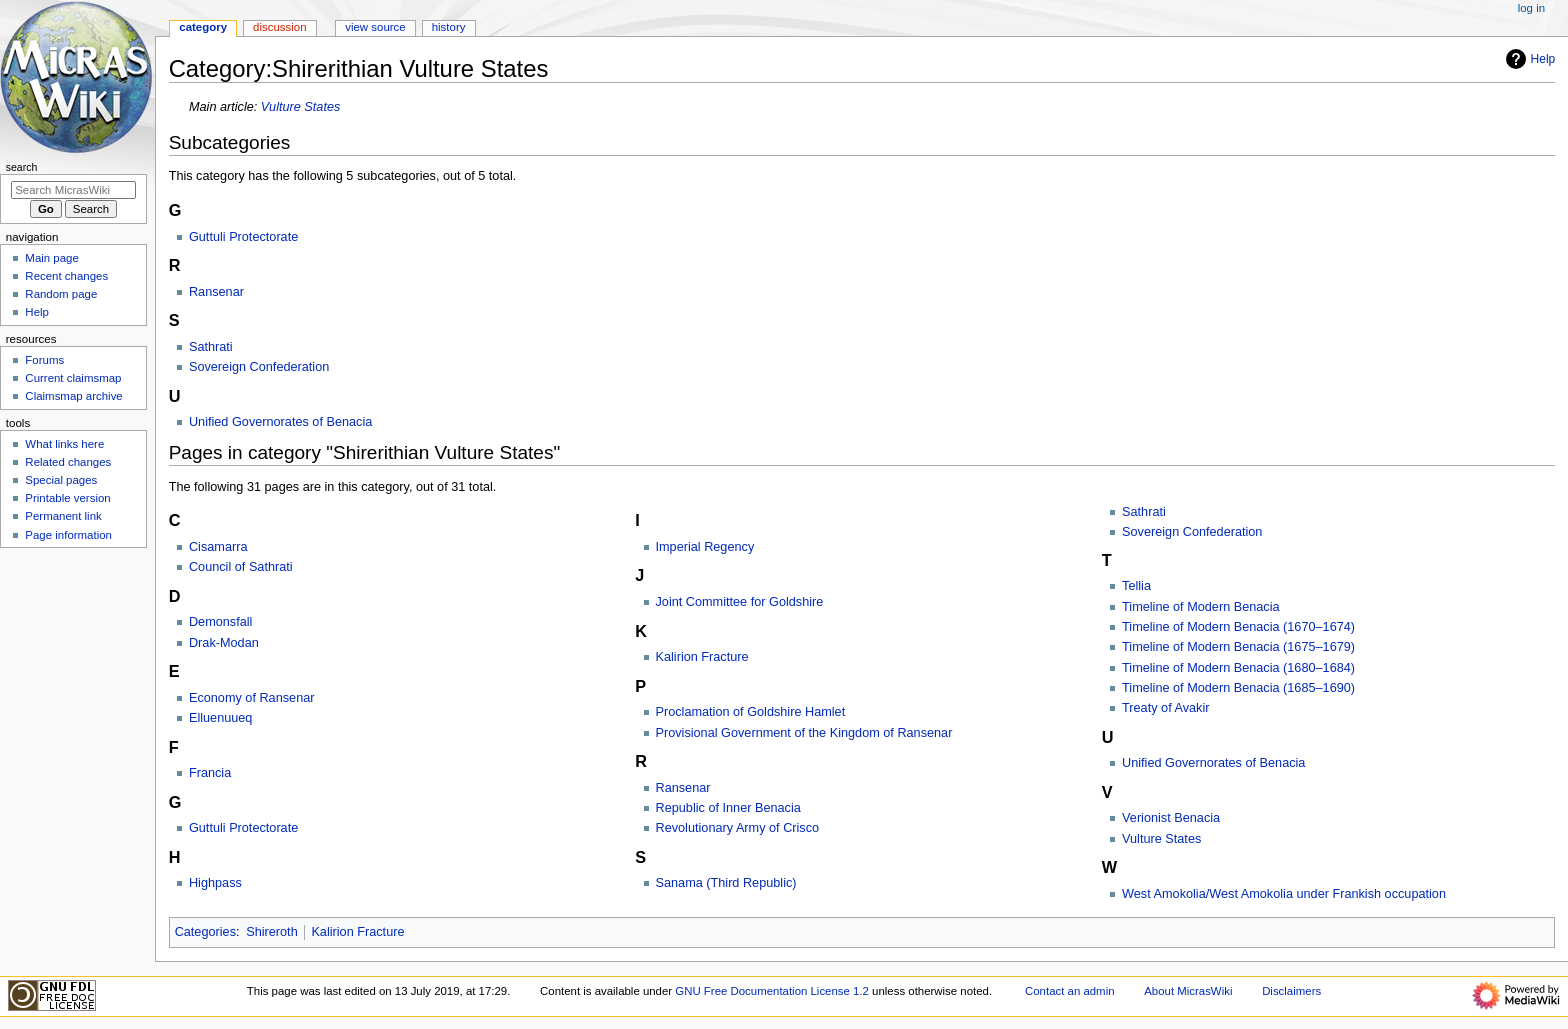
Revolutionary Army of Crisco (738, 828)
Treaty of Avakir (1165, 708)
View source (375, 27)
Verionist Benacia (1171, 818)
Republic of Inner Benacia (728, 808)
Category (203, 27)
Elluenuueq (221, 718)
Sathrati (211, 347)
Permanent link (63, 516)
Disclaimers (1291, 991)
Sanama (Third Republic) (726, 883)
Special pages (61, 480)
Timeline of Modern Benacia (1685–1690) (1238, 688)
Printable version (67, 498)
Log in (1531, 8)
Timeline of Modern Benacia (1201, 607)
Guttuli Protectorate (243, 237)
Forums (44, 360)
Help (1528, 59)
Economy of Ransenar (252, 698)
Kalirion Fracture (702, 657)
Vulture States (300, 107)
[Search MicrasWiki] (73, 190)
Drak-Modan (224, 643)
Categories (205, 932)
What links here (64, 444)
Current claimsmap (73, 378)
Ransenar (216, 292)
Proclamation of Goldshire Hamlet (751, 712)
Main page (52, 258)
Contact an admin (1070, 991)
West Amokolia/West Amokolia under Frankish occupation (1284, 894)
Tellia (1136, 586)
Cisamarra (218, 547)
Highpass (215, 883)
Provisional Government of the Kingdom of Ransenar (804, 733)
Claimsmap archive (73, 396)
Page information (68, 535)
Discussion (279, 27)
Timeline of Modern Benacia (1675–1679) (1238, 647)
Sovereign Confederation (259, 367)
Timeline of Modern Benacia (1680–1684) (1238, 668)
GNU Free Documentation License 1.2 (772, 991)
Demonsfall (220, 622)
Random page (61, 294)
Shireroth (271, 932)
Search (22, 167)
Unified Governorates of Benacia (280, 422)
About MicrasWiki (1188, 991)
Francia (210, 773)
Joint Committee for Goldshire (740, 602)
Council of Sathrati (241, 567)
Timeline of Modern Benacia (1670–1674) (1238, 627)
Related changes (68, 462)
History (449, 27)
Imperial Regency (705, 547)
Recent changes (66, 276)
